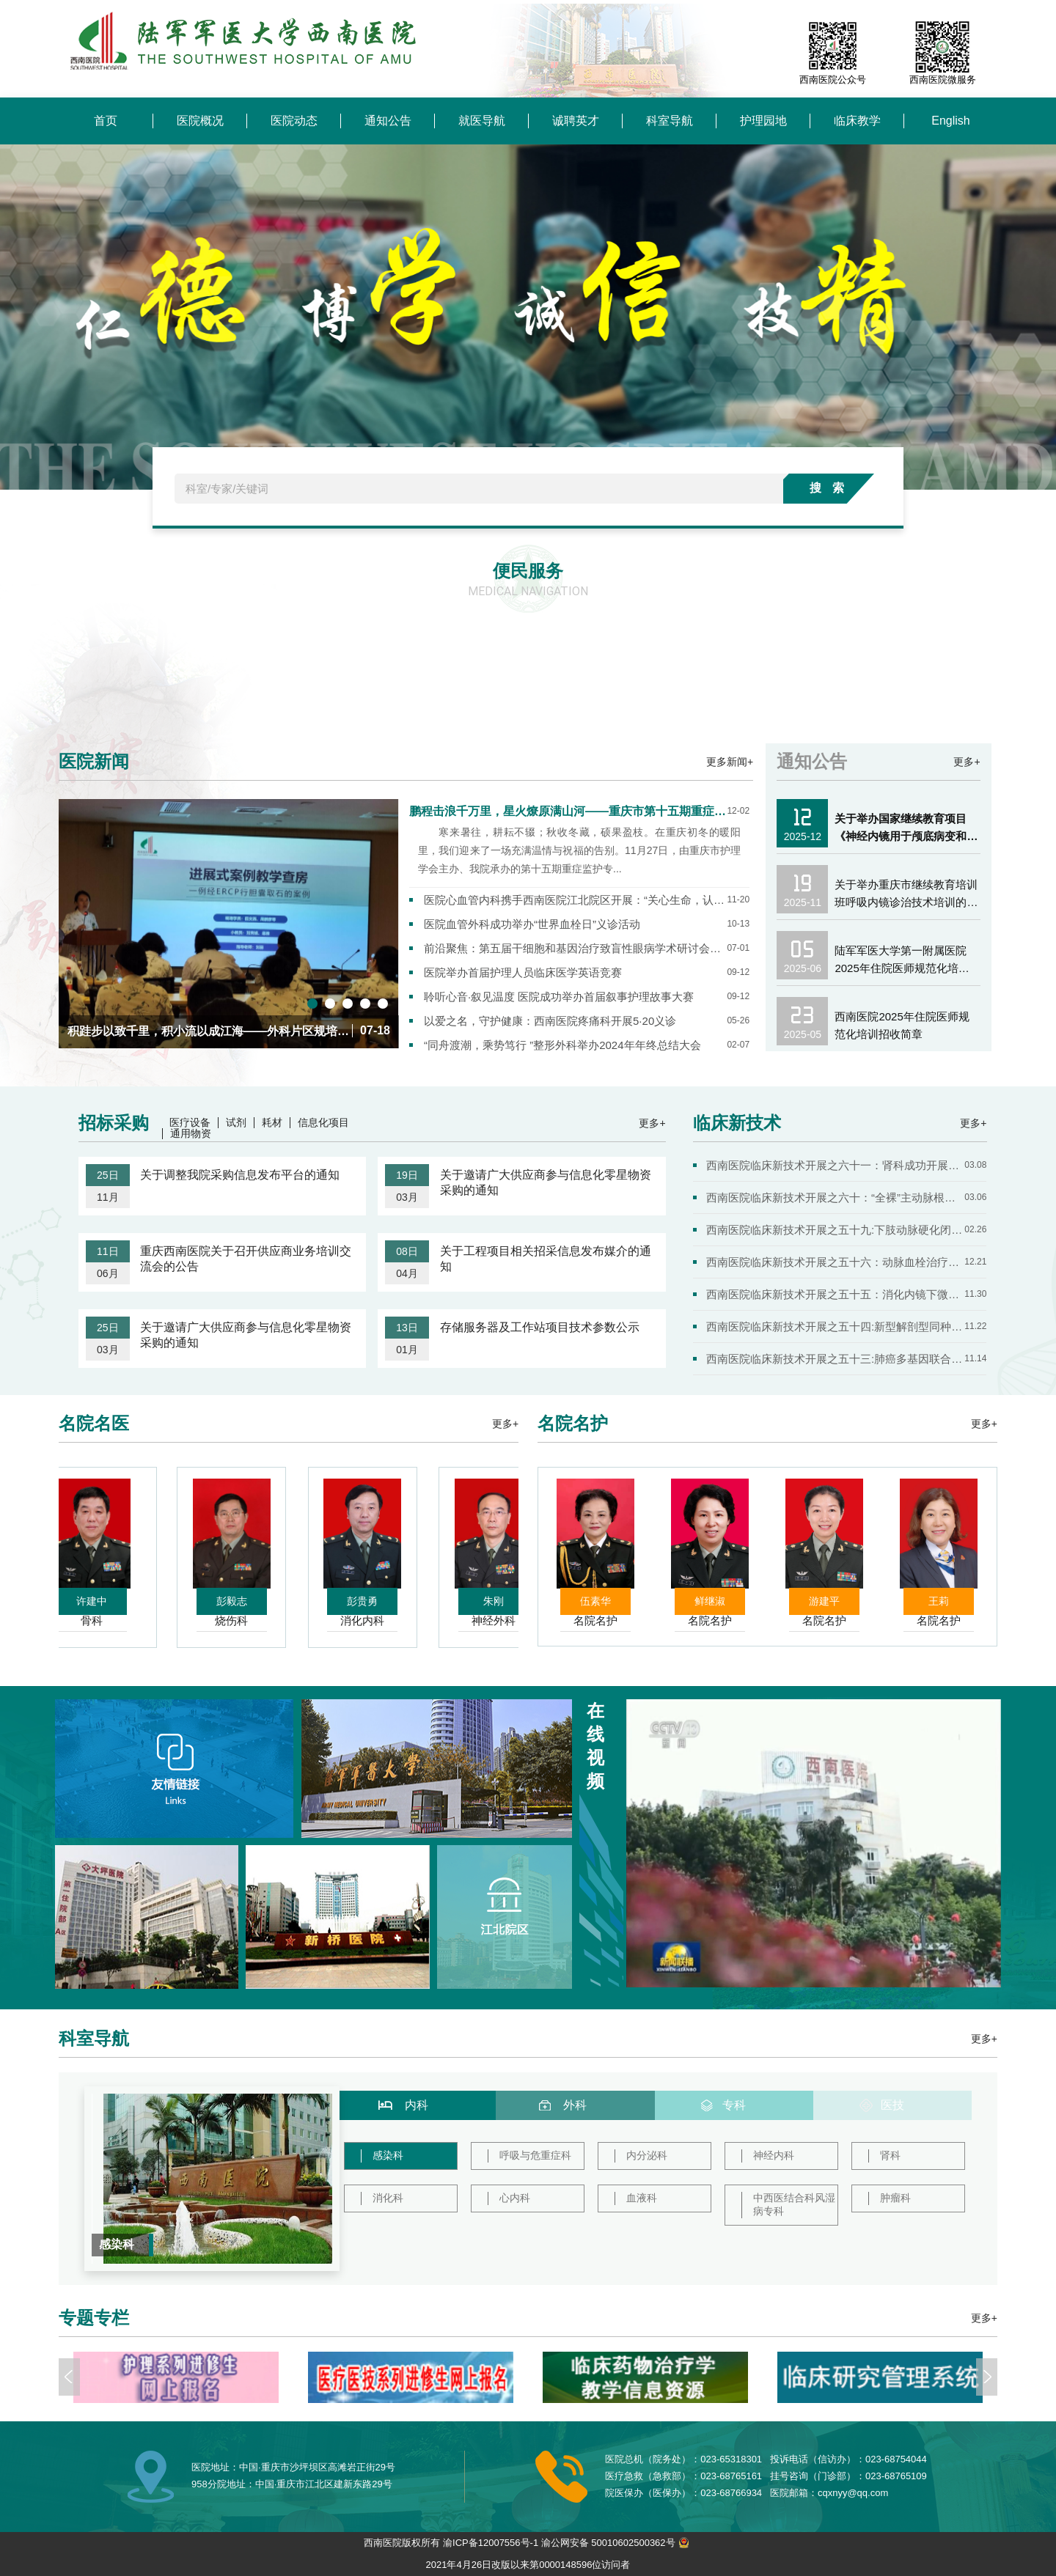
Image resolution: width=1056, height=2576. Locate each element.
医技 (892, 2105)
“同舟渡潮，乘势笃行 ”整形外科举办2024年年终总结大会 (562, 1045)
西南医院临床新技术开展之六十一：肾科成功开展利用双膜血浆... (835, 1165)
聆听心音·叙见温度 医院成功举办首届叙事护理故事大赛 (559, 996)
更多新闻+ (729, 762)
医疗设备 (189, 1122)
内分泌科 (646, 2155)
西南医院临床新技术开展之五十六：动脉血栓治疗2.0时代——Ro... (835, 1262)
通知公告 (387, 120)
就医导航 (481, 120)
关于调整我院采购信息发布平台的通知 (240, 1175)
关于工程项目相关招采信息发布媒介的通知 (545, 1259)
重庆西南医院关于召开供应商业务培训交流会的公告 (245, 1259)
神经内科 (773, 2155)
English (950, 120)
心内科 (514, 2198)
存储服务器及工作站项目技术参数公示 (539, 1327)
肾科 (890, 2155)
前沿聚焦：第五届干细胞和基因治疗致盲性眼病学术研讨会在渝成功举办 (575, 948)
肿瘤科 (895, 2198)
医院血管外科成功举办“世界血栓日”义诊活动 (532, 924)
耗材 (272, 1122)
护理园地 (763, 120)
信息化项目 (323, 1122)
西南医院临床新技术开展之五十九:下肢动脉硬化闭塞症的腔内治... (835, 1229)
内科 (416, 2105)
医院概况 (200, 120)
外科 (575, 2105)
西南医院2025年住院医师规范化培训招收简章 (902, 1025)
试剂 (236, 1122)
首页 (105, 120)
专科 (734, 2105)
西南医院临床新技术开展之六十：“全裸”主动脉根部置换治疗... (835, 1197)
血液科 (641, 2198)
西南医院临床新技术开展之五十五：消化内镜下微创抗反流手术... (835, 1294)
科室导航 (669, 120)
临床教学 (857, 120)
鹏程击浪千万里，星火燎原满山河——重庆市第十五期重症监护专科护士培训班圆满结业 (568, 811)
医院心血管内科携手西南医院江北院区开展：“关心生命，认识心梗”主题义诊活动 (575, 900)
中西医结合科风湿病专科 (794, 2204)
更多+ (966, 762)
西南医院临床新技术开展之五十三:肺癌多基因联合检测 (835, 1359)
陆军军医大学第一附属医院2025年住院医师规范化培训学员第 (902, 960)
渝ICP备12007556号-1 (490, 2542)
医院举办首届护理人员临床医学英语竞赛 (523, 972)
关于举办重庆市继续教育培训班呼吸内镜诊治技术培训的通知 (906, 894)
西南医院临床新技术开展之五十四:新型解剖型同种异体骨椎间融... (835, 1326)
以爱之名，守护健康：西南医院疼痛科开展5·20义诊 (550, 1021)
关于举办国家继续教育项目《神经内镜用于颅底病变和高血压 (906, 828)
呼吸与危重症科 (535, 2155)
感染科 (388, 2155)
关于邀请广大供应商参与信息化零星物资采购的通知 (545, 1182)
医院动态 (294, 120)
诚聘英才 (575, 120)
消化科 (388, 2198)
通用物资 (190, 1133)
